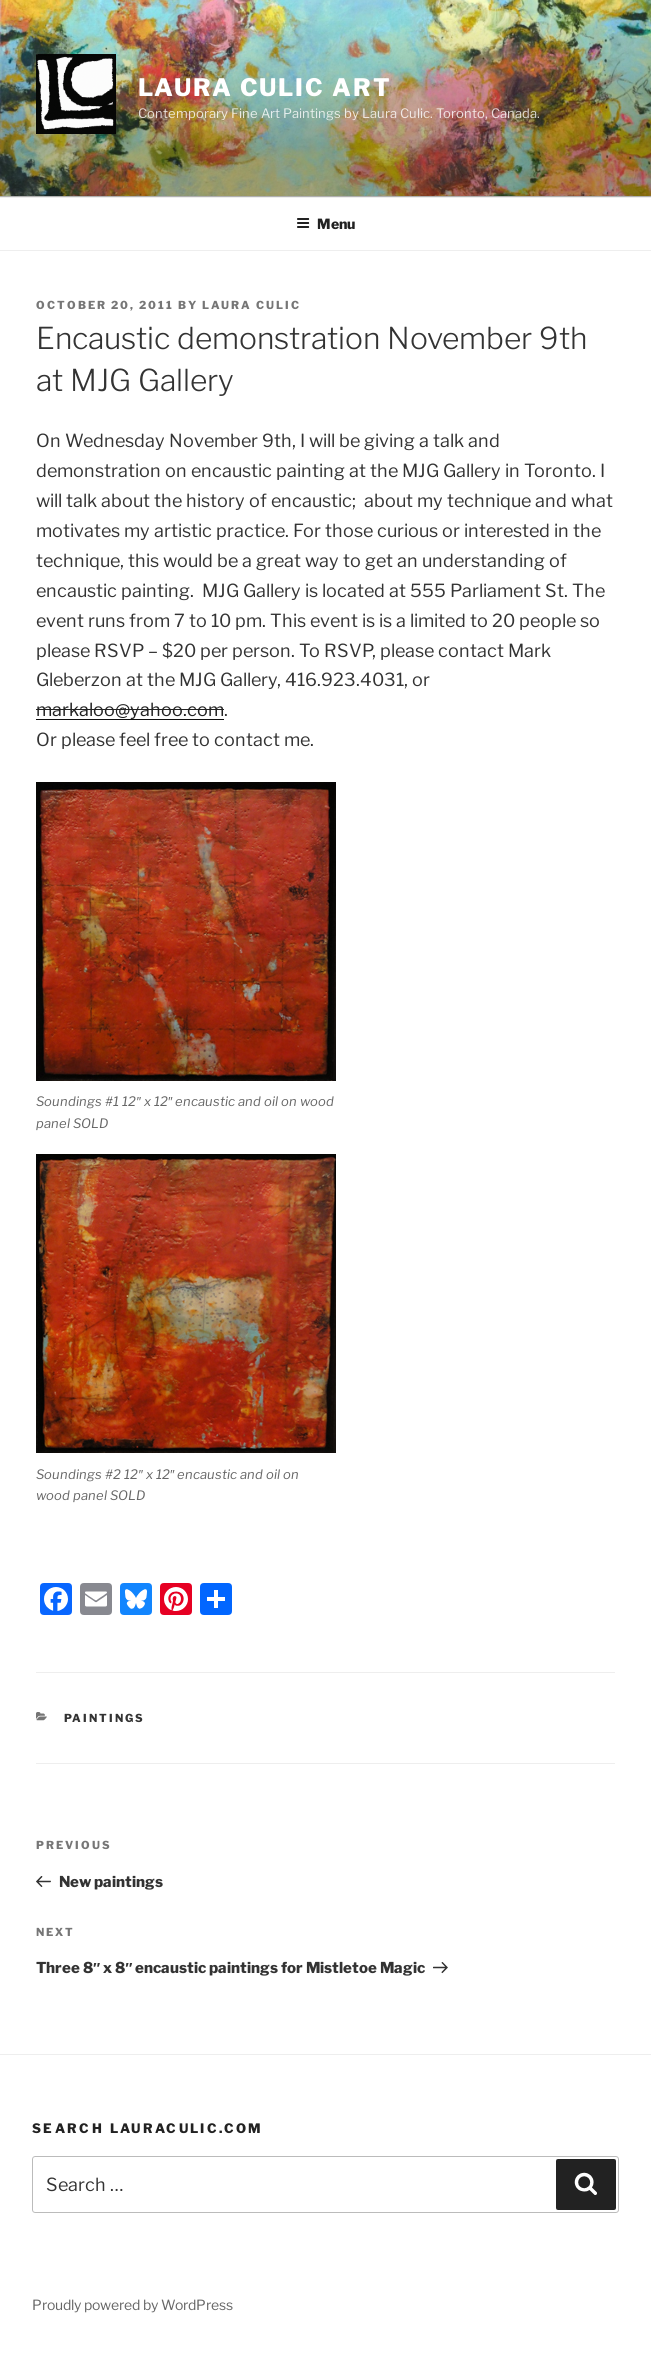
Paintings (105, 1718)
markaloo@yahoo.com (130, 709)
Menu (325, 223)
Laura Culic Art (265, 87)
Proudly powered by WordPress (132, 2304)
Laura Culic (251, 305)
